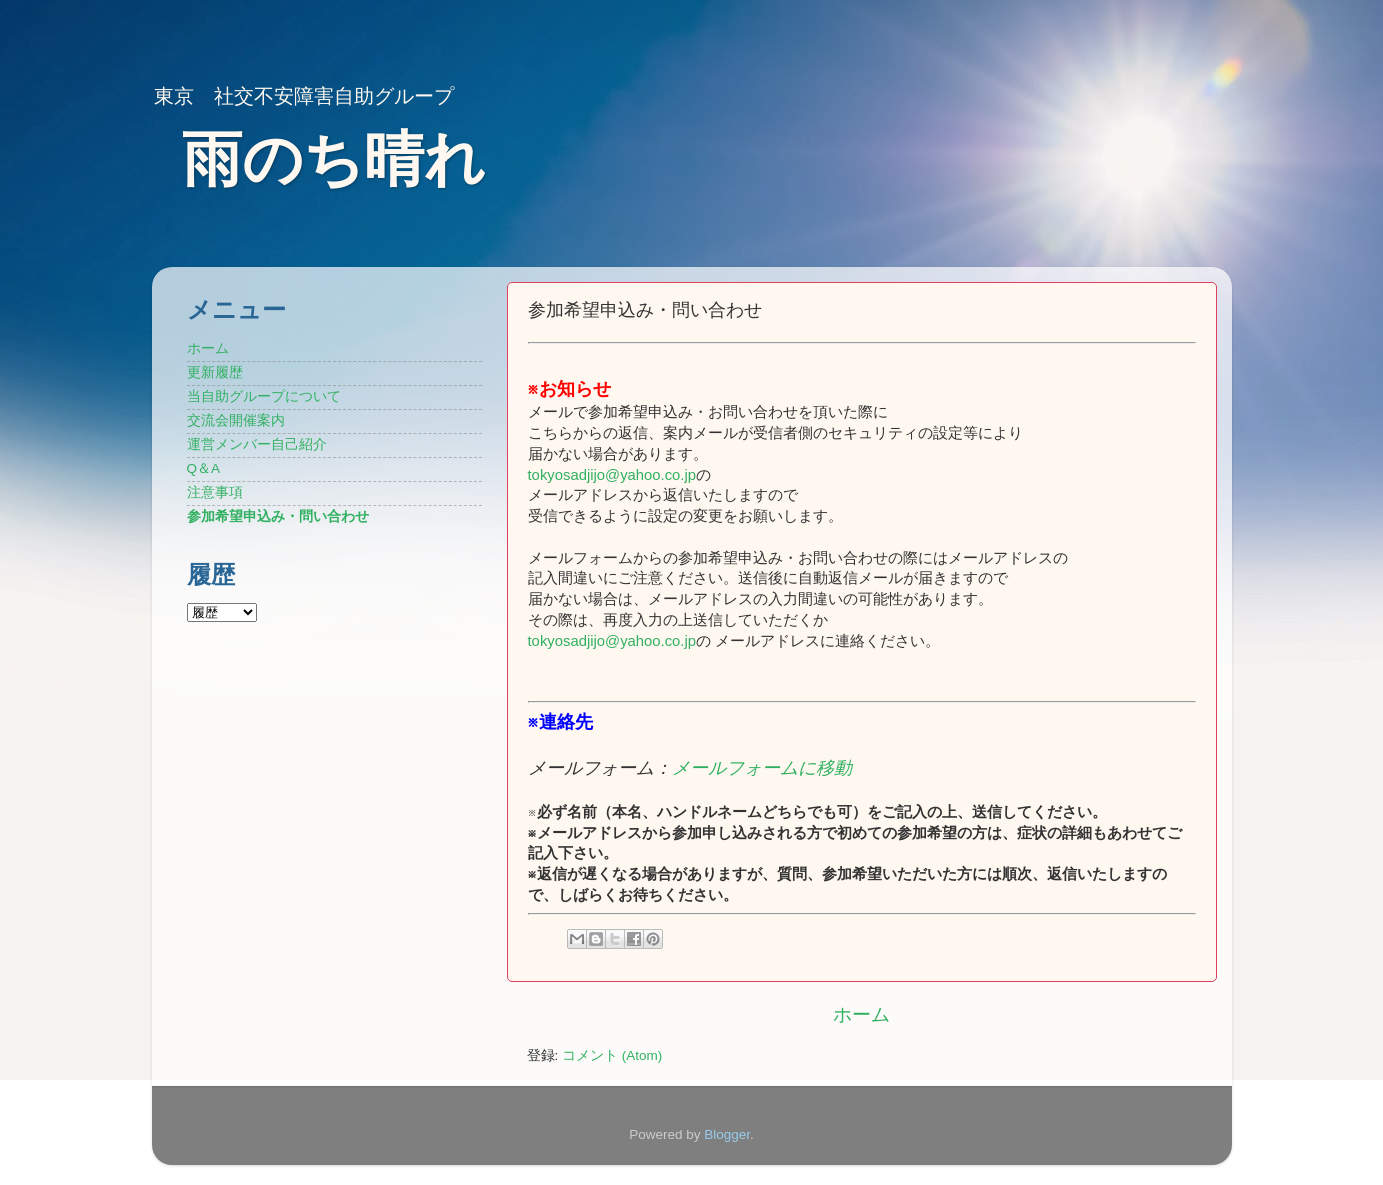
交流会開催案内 (236, 420)
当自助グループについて (264, 396)
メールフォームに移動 (762, 768)
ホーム (861, 1014)
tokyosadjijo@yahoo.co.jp (612, 475)
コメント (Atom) (612, 1055)
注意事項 (215, 492)
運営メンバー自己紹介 (257, 444)
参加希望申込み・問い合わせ (278, 516)
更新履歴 (215, 372)
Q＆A (204, 468)
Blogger (727, 1134)
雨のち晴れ (333, 159)
